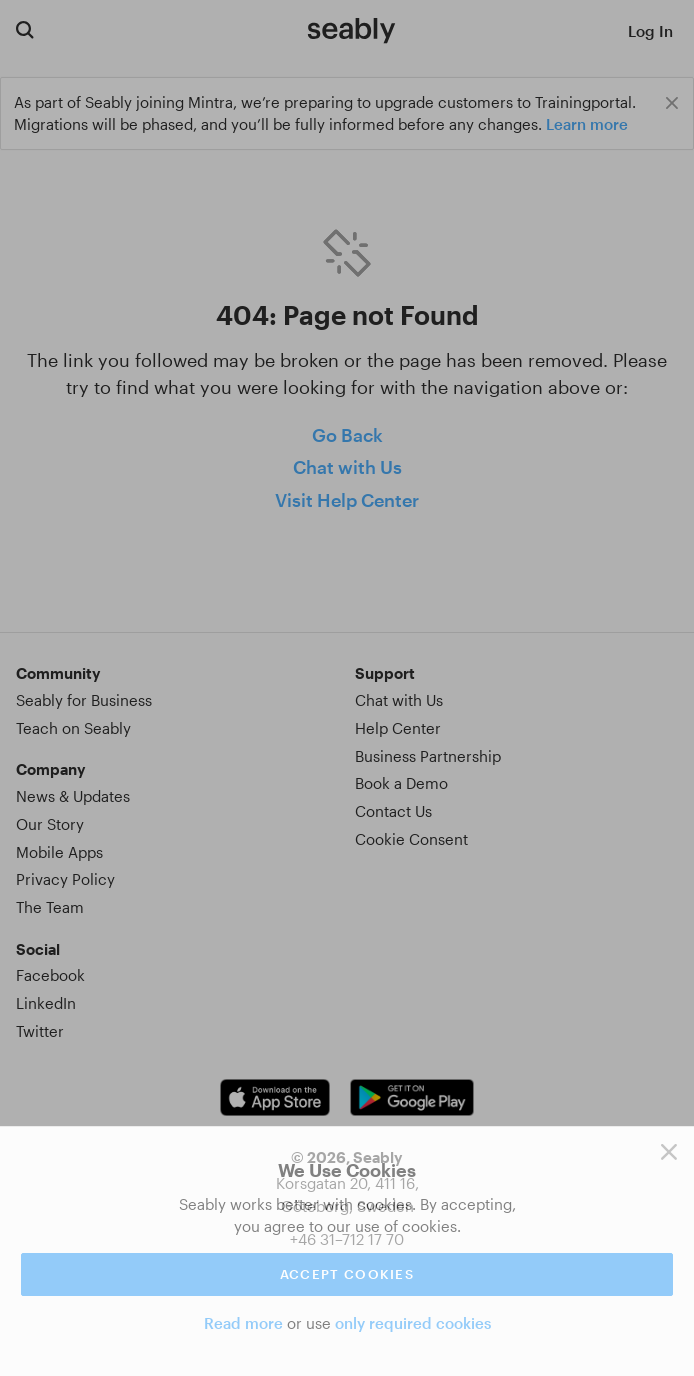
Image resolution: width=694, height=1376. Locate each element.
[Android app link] (412, 1097)
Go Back (347, 435)
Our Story (50, 824)
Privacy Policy (65, 879)
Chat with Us (347, 467)
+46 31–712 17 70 (347, 1239)
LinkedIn (46, 1003)
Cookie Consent (411, 839)
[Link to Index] (351, 30)
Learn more (587, 124)
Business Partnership (428, 756)
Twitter (40, 1031)
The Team (50, 907)
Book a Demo (401, 783)
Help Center (398, 728)
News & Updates (73, 796)
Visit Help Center (347, 500)
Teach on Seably (73, 728)
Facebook (50, 975)
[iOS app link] (275, 1097)
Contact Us (393, 811)
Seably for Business (84, 700)
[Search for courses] (25, 29)
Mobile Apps (59, 852)
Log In (650, 31)
